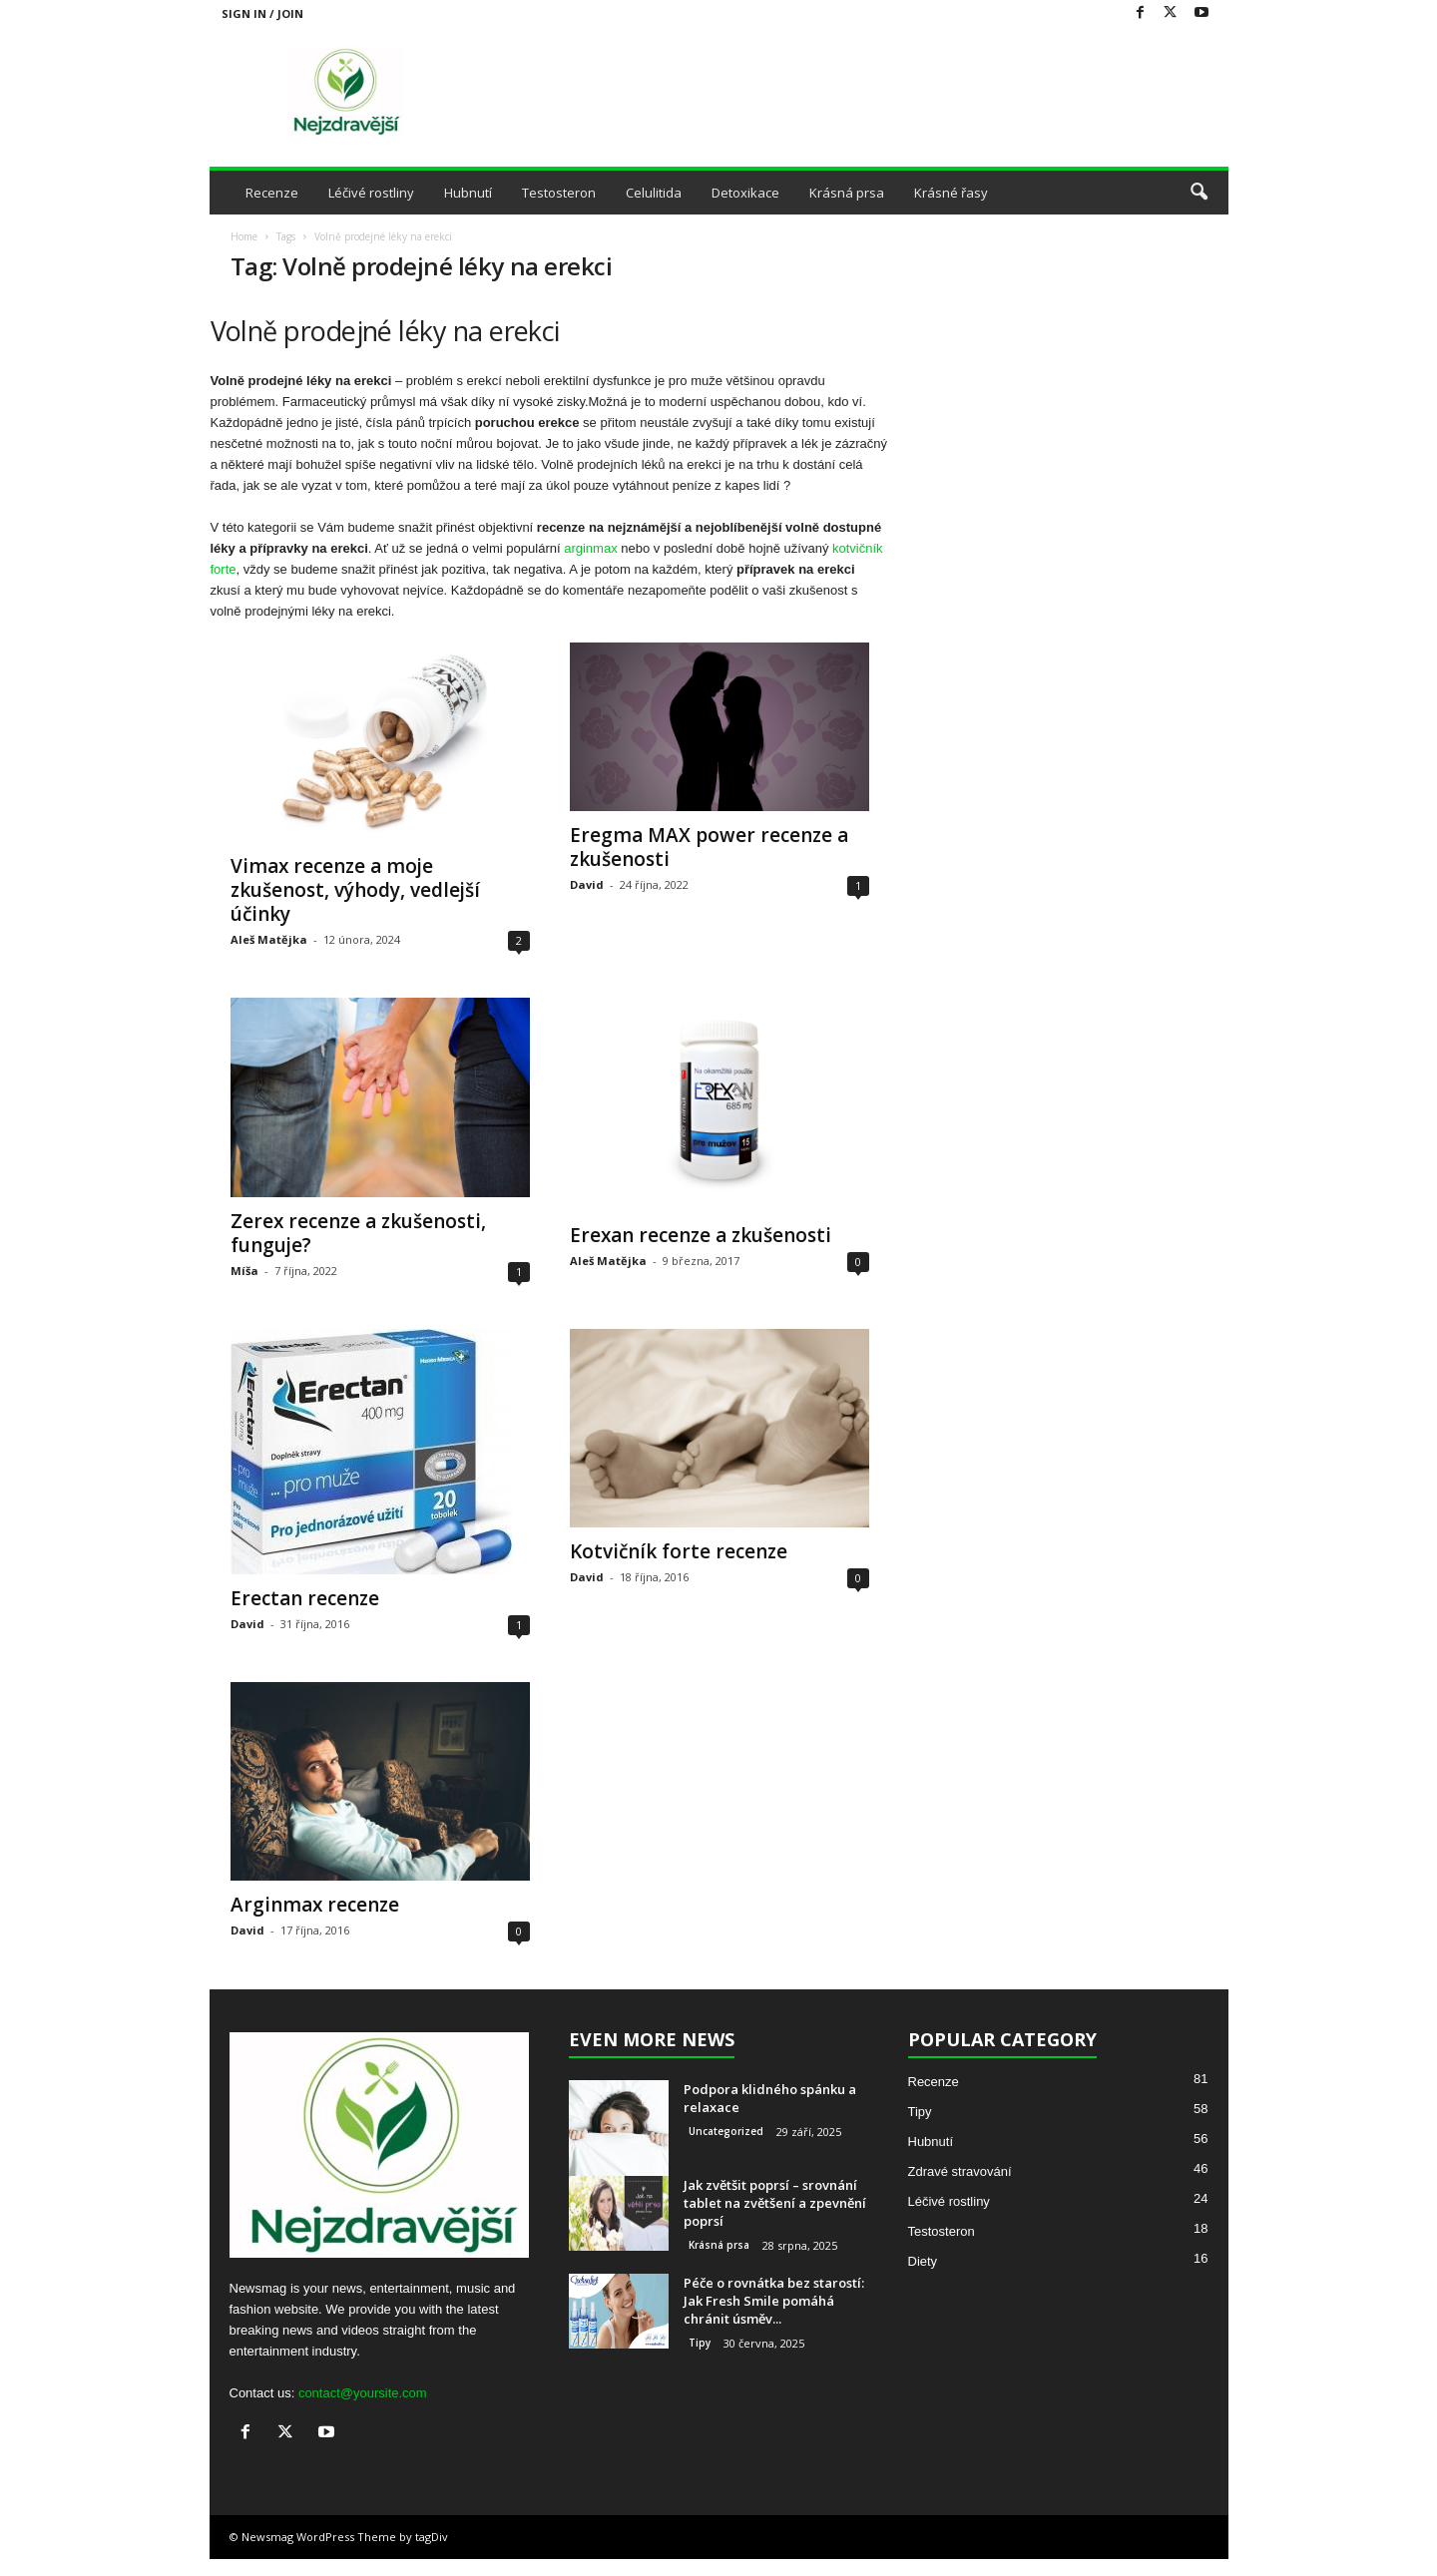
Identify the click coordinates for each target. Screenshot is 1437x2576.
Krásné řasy (951, 193)
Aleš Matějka (269, 939)
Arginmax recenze (315, 1905)
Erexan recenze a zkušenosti (700, 1235)
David (587, 884)
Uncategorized (726, 2131)
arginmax (590, 548)
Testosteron (559, 193)
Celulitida (654, 193)
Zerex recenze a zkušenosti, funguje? (358, 1233)
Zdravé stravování (960, 2171)
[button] (1198, 193)
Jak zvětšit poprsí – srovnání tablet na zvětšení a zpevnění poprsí (775, 2203)
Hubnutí (468, 193)
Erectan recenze (305, 1598)
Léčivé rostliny (371, 193)
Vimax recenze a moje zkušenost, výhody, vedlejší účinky (355, 890)
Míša (244, 1270)
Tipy (700, 2343)
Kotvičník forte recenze (678, 1551)
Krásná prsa (846, 193)
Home (244, 236)
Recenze (271, 193)
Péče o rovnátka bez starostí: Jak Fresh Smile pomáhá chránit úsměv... (774, 2301)
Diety (923, 2261)
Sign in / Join (262, 13)
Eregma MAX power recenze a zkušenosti (709, 847)
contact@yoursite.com (362, 2392)
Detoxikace (745, 193)
